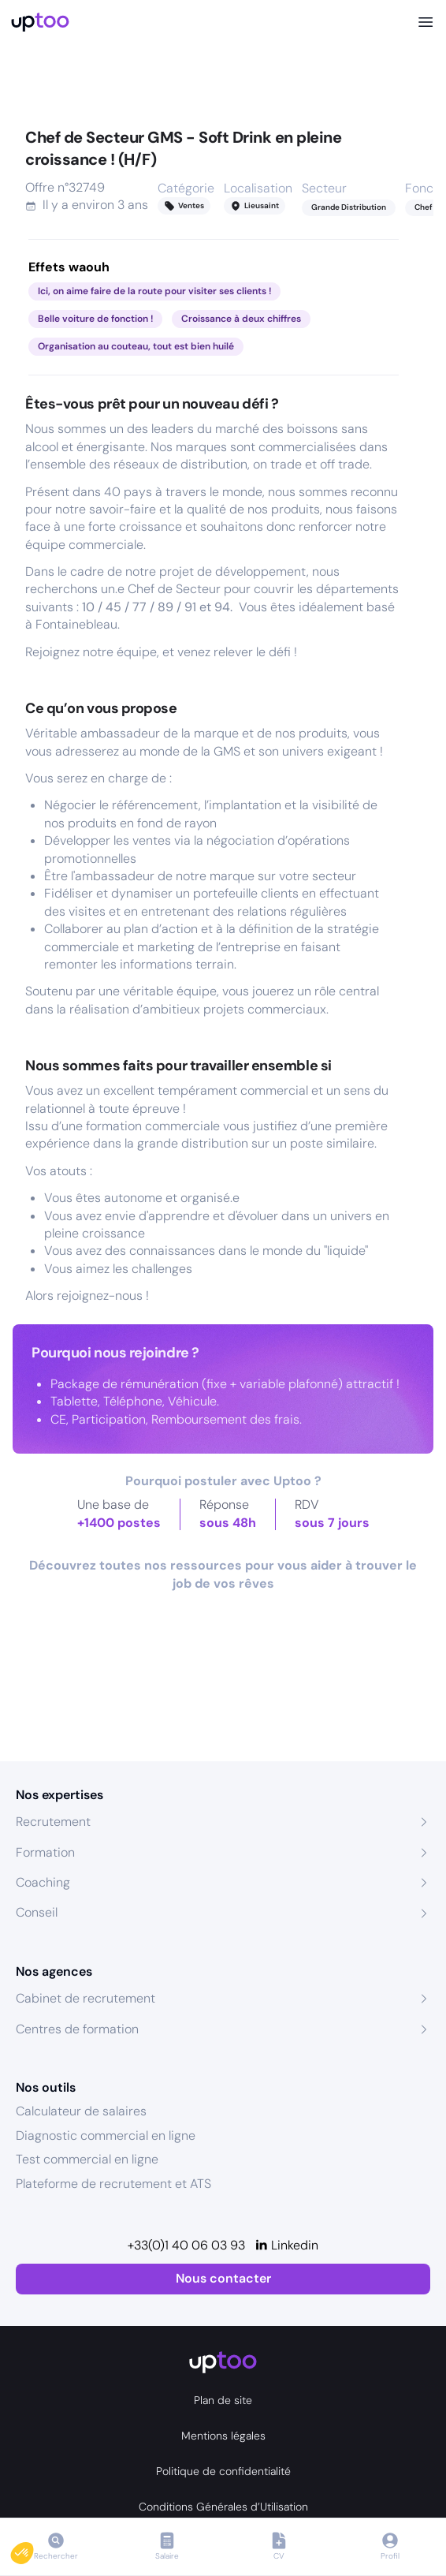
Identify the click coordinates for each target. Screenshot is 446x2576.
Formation (45, 1852)
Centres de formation (77, 2029)
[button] (33, 2549)
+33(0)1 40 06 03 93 (186, 2245)
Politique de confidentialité (223, 2471)
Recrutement (53, 1821)
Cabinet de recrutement (85, 1998)
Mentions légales (223, 2436)
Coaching (43, 1882)
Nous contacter (223, 2278)
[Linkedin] (286, 2245)
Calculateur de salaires (81, 2111)
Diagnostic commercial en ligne (105, 2135)
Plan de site (223, 2400)
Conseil (37, 1912)
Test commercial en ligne (87, 2159)
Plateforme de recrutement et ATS (113, 2183)
